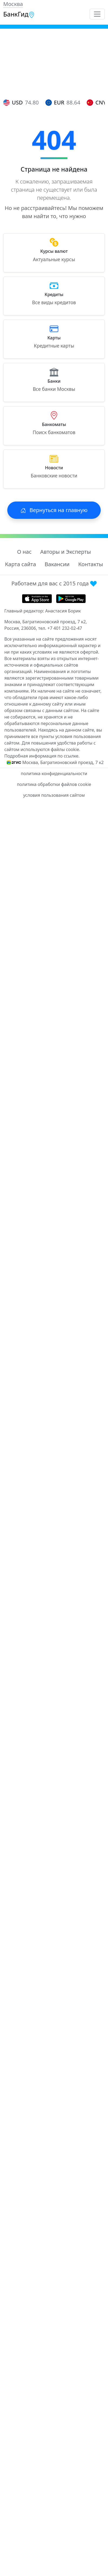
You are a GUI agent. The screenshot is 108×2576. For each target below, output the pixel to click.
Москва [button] (13, 4)
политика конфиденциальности (54, 773)
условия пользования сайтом (54, 795)
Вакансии (57, 564)
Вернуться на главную (54, 510)
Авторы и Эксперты (65, 551)
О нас (24, 551)
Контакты (90, 564)
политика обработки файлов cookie (54, 784)
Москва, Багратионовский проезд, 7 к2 (63, 762)
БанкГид (19, 14)
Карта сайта (20, 564)
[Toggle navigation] (97, 14)
